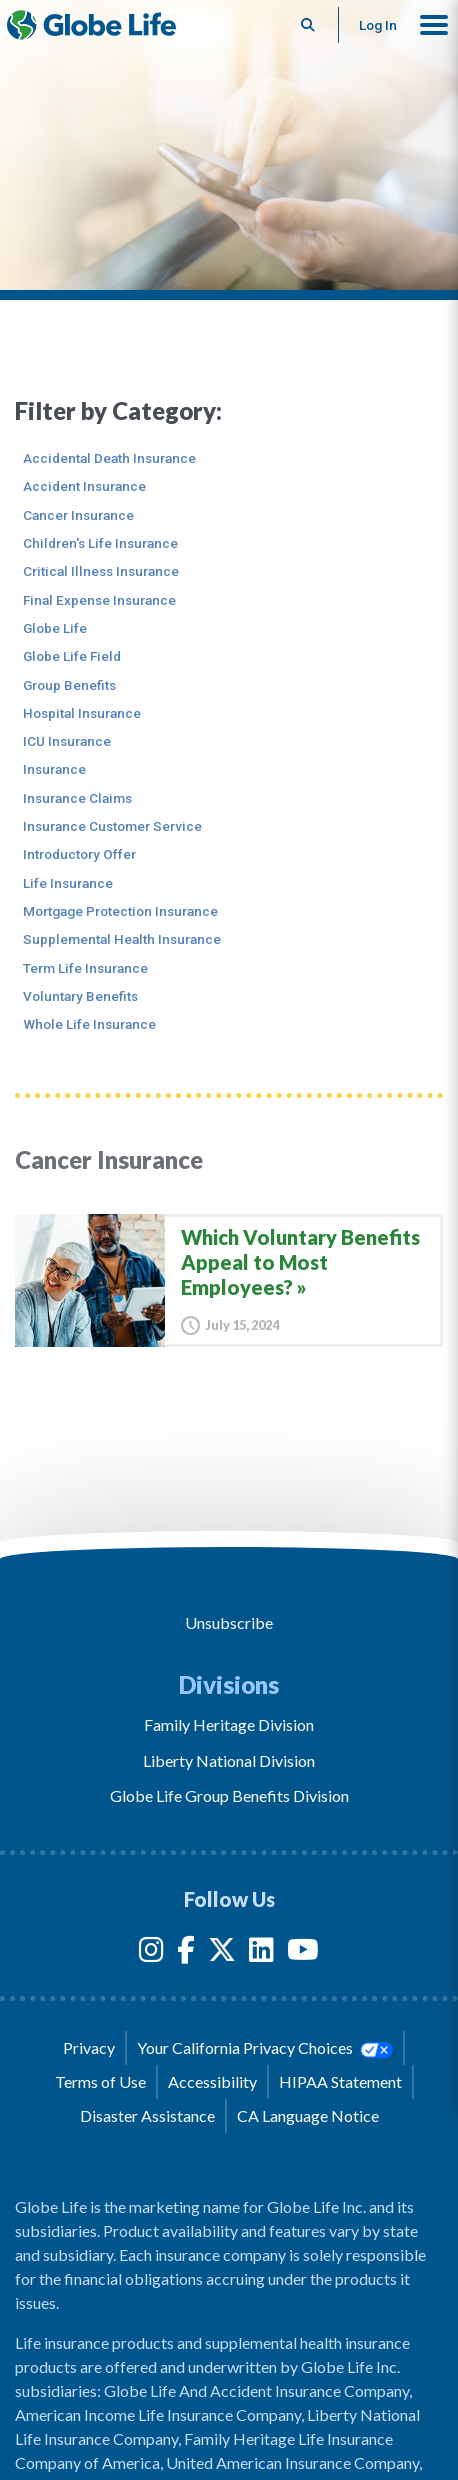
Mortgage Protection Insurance (120, 911)
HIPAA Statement (340, 2081)
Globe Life (55, 628)
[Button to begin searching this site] (308, 25)
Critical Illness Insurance (101, 571)
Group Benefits (69, 685)
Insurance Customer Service (112, 826)
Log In (378, 25)
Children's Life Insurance (100, 543)
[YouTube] (303, 1953)
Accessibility (212, 2081)
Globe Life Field (72, 656)
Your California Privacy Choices (265, 2048)
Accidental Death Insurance (109, 458)
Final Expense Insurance (99, 600)
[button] (434, 25)
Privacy (89, 2047)
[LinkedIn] (261, 1953)
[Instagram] (151, 1953)
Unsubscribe (229, 1622)
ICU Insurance (67, 741)
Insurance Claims (77, 798)
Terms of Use (100, 2081)
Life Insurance (68, 883)
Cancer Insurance (78, 515)
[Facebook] (186, 1953)
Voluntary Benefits (80, 996)
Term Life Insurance (85, 968)
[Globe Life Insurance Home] (91, 25)
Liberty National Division (229, 1760)
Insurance (54, 769)
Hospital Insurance (82, 713)
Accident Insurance (84, 486)
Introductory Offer (79, 854)
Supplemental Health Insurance (122, 939)
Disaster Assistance (147, 2115)
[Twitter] (222, 1953)
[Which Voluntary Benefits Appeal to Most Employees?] (229, 1280)
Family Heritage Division (229, 1724)
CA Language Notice (308, 2115)
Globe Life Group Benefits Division (229, 1795)
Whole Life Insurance (89, 1024)
